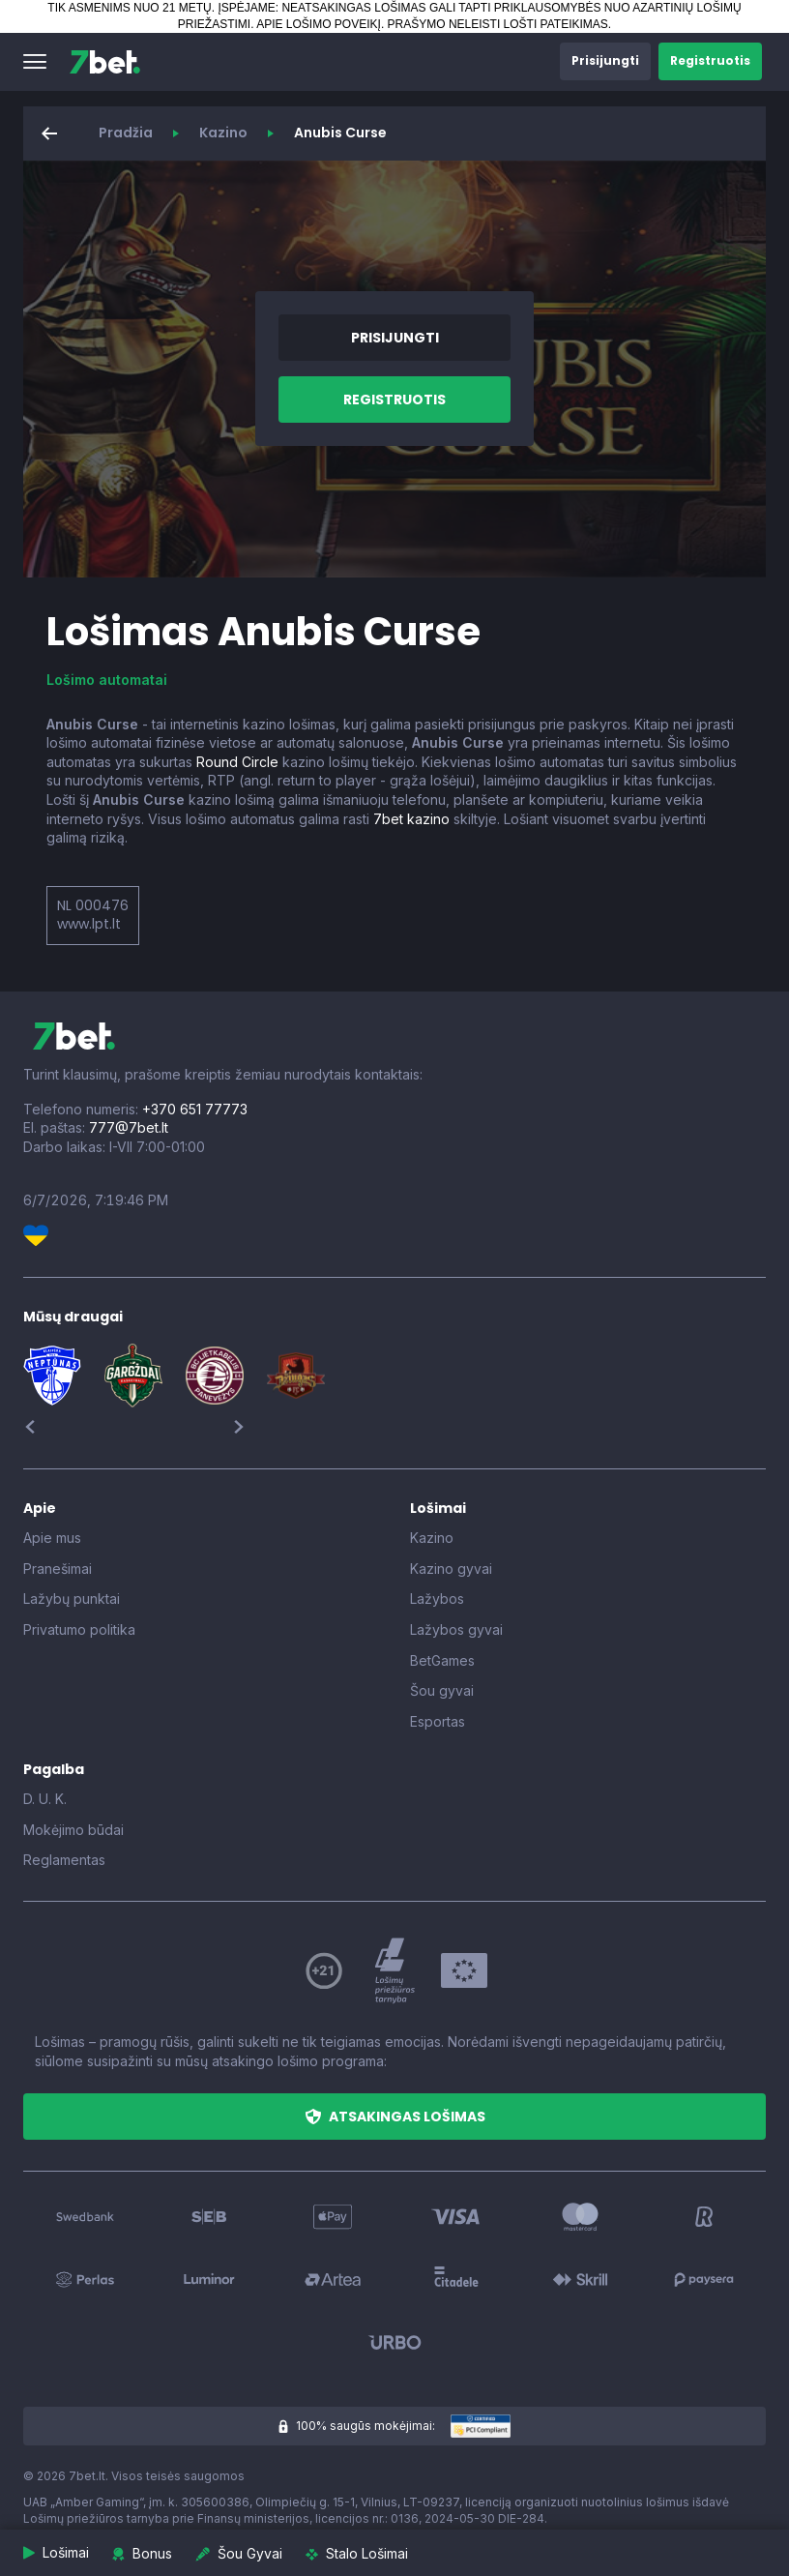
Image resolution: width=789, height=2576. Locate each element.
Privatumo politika (79, 1629)
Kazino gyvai (451, 1568)
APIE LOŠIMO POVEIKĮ (318, 24)
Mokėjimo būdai (73, 1829)
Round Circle (237, 762)
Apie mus (52, 1537)
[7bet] (105, 62)
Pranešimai (57, 1568)
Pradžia (126, 132)
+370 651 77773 (195, 1109)
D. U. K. (45, 1799)
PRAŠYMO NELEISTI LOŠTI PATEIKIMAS (498, 24)
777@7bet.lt (128, 1127)
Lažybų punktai (71, 1598)
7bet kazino (411, 819)
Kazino (223, 132)
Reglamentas (64, 1859)
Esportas (437, 1721)
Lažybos (437, 1598)
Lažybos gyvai (456, 1629)
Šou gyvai (442, 1690)
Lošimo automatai (106, 679)
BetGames (442, 1660)
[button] (34, 62)
